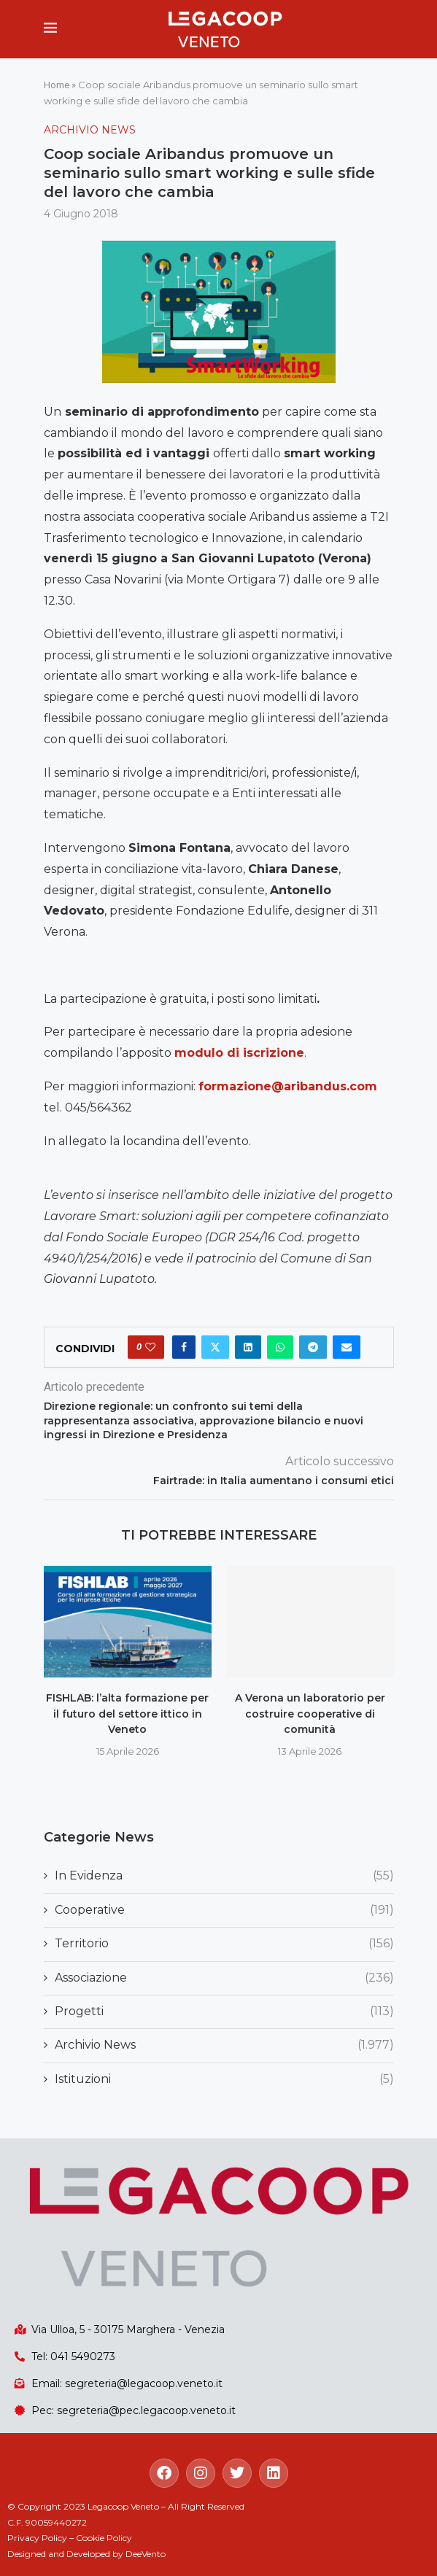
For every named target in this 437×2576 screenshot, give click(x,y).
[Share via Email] (346, 1347)
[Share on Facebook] (184, 1347)
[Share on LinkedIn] (248, 1347)
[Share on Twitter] (215, 1347)
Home (56, 84)
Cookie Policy (104, 2537)
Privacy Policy (37, 2537)
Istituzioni (224, 2079)
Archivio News (224, 2045)
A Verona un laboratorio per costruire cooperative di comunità (310, 1713)
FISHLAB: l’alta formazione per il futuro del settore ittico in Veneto (127, 1713)
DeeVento (145, 2553)
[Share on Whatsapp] (280, 1347)
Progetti (224, 2011)
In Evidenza (224, 1876)
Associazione (224, 1978)
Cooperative (224, 1910)
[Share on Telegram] (313, 1347)
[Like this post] (150, 1347)
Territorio (224, 1944)
